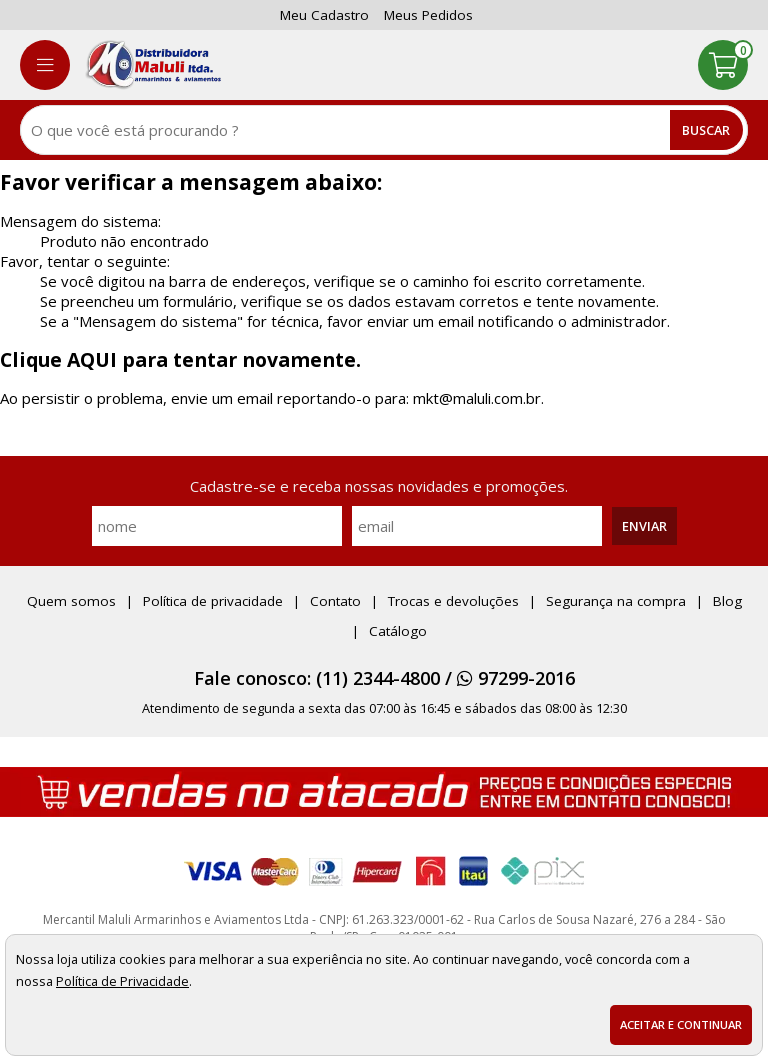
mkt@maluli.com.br (477, 398)
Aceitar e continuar (681, 1024)
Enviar (644, 526)
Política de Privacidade (122, 981)
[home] (153, 65)
